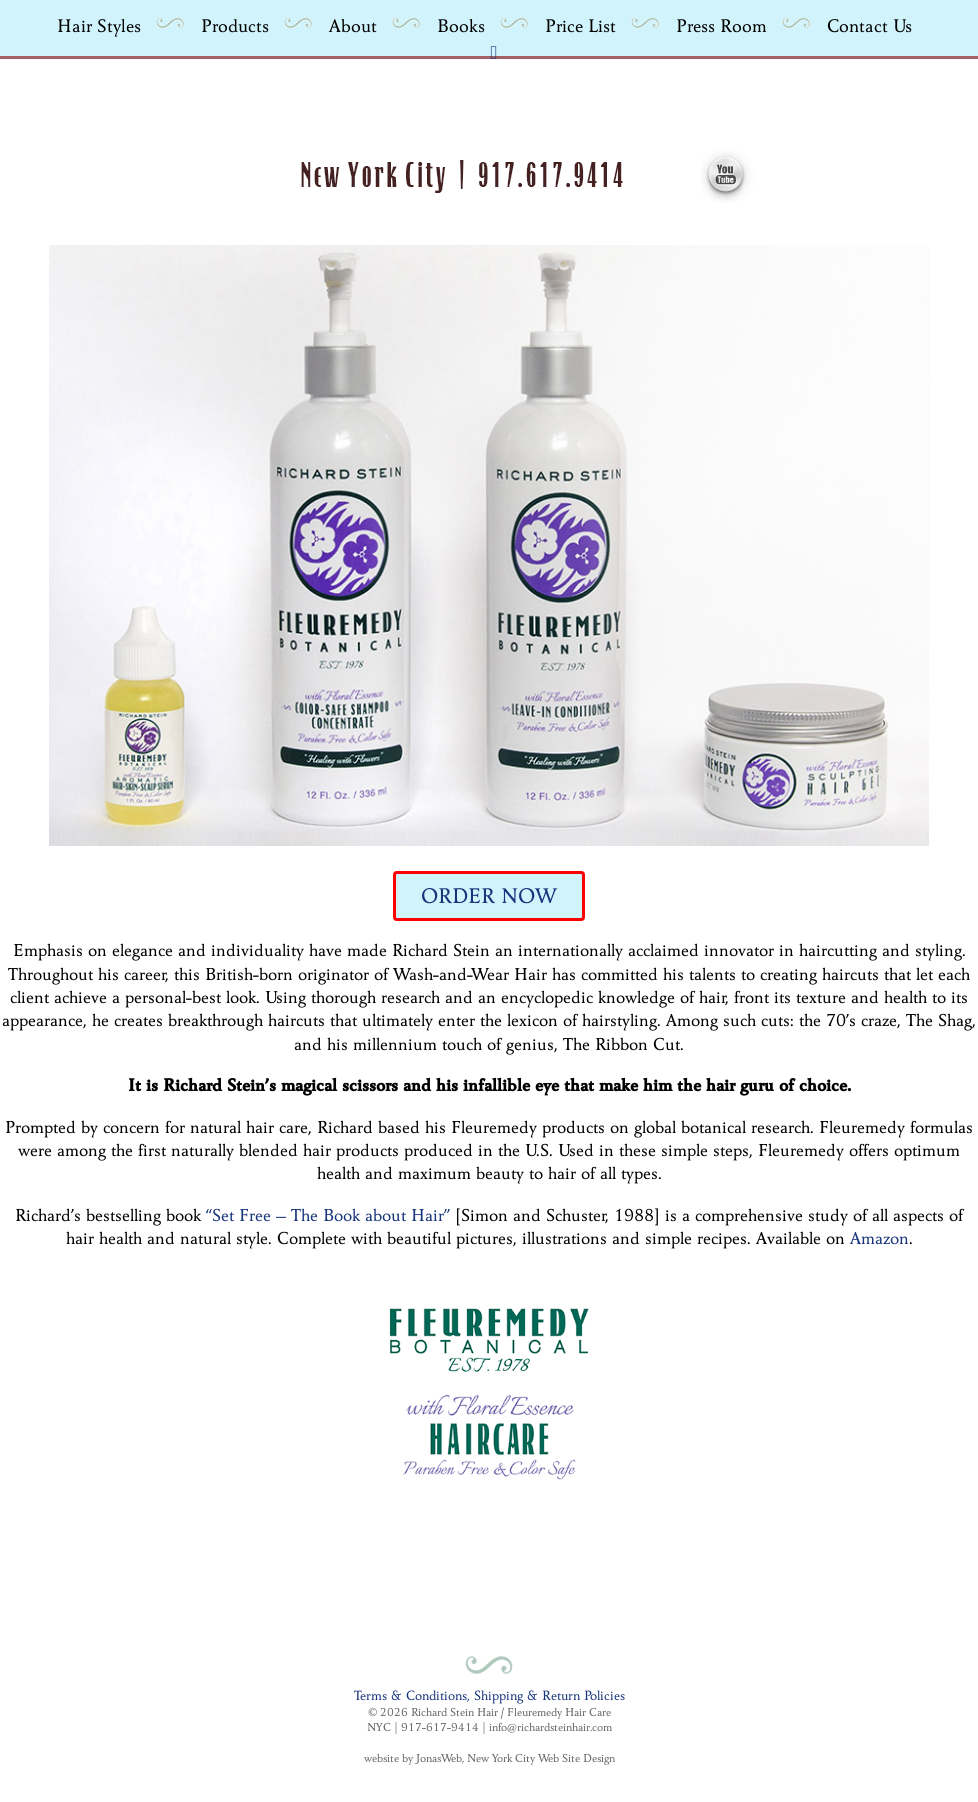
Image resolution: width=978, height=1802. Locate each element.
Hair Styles (99, 26)
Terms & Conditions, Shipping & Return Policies (489, 1695)
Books (461, 26)
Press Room (721, 26)
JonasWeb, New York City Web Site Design (515, 1758)
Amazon (879, 1238)
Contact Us (869, 26)
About (353, 26)
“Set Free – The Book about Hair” (328, 1215)
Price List (580, 26)
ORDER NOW (489, 896)
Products (235, 26)
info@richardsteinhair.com (550, 1727)
